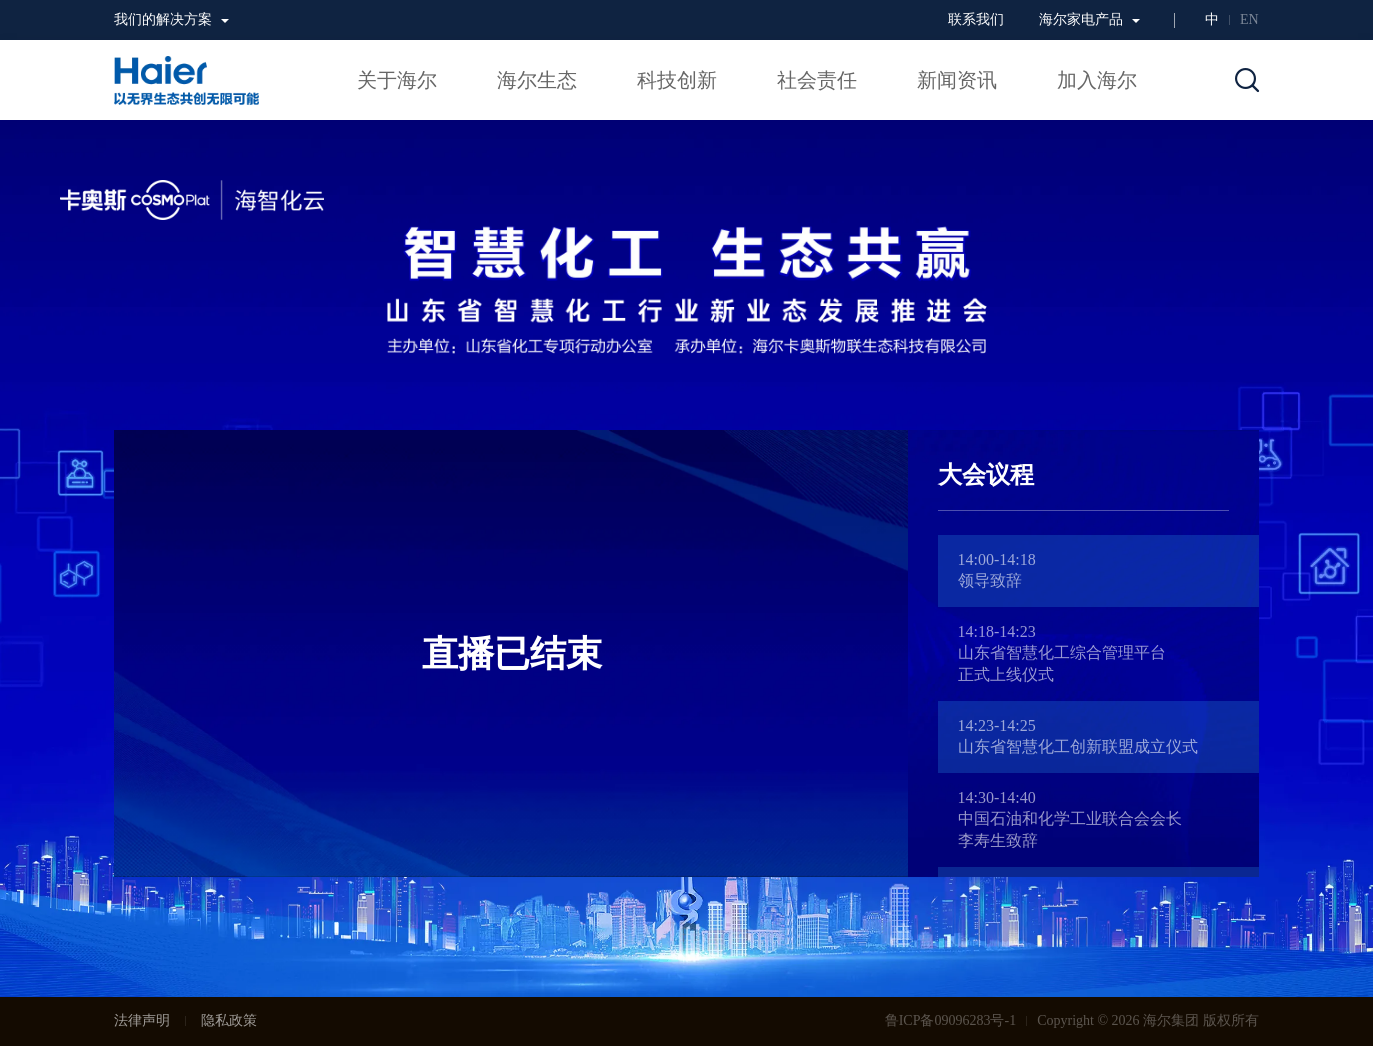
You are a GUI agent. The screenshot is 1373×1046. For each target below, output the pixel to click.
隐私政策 (229, 1020)
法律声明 (142, 1020)
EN (1249, 19)
